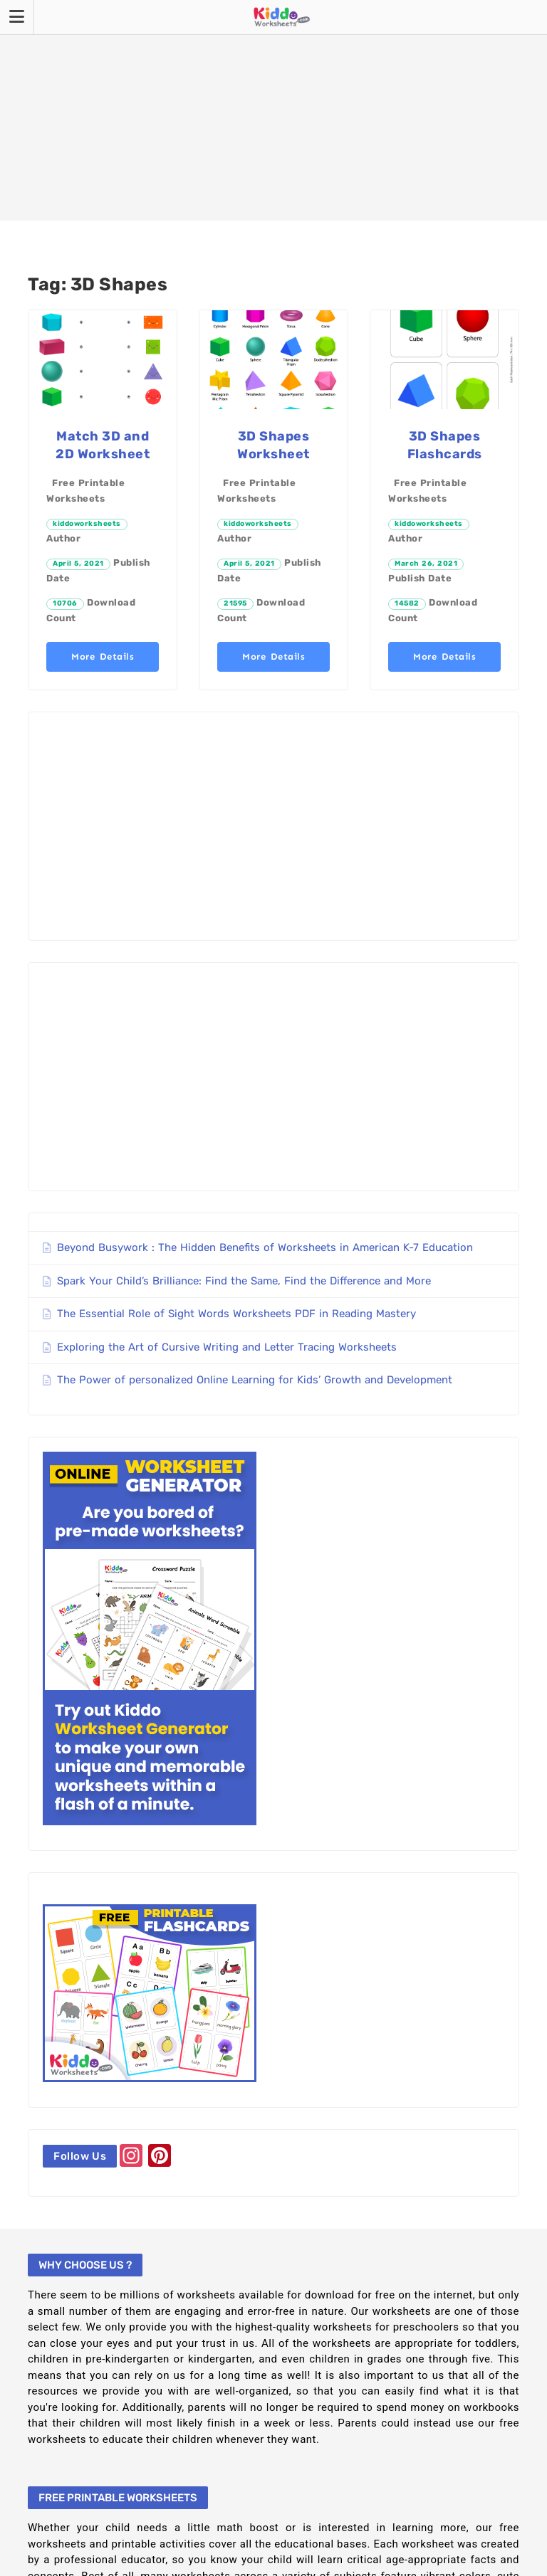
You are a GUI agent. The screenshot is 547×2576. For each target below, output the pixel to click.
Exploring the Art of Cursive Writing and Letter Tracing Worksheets (227, 1347)
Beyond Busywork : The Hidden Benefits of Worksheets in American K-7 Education (265, 1247)
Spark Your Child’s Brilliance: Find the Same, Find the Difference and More (244, 1280)
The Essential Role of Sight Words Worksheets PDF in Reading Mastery (236, 1313)
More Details (102, 656)
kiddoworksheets (87, 523)
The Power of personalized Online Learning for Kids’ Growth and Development (254, 1379)
